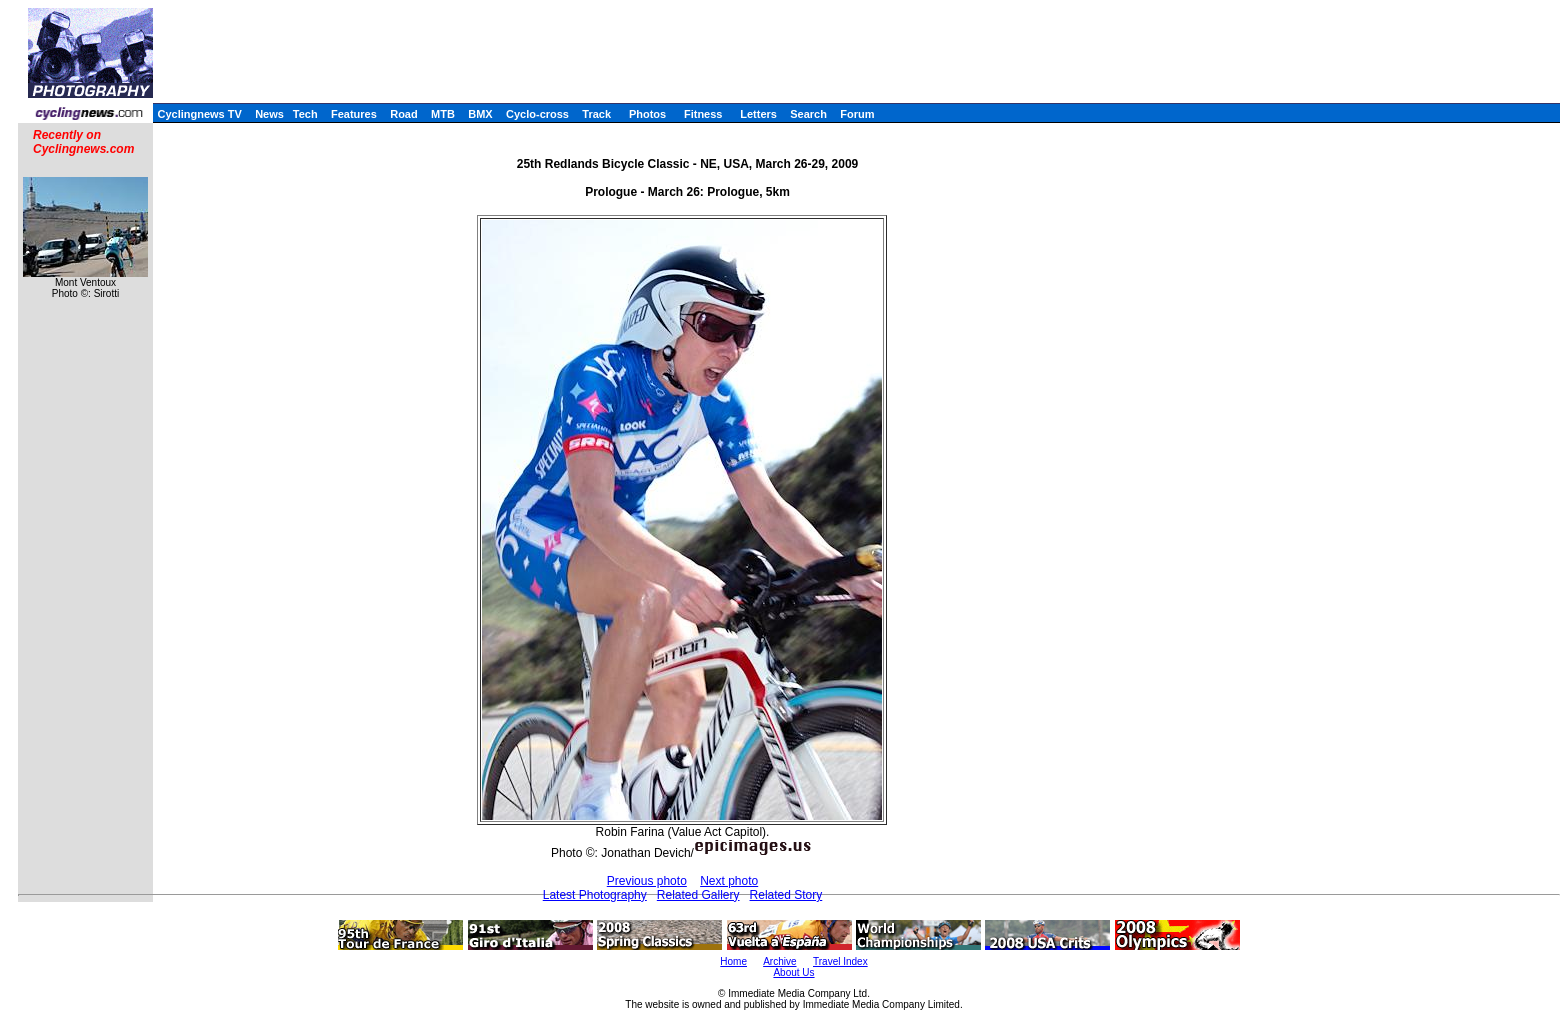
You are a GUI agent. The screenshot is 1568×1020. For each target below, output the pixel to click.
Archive (779, 961)
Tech (305, 114)
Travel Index (840, 961)
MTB (443, 114)
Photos (647, 114)
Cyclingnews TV (199, 114)
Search (808, 114)
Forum (857, 114)
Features (354, 114)
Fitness (703, 114)
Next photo (729, 881)
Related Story (786, 895)
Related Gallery (698, 895)
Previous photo (647, 881)
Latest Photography (595, 895)
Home (733, 961)
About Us (793, 972)
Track (596, 114)
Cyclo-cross (537, 114)
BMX (480, 114)
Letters (758, 114)
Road (404, 114)
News (269, 114)
